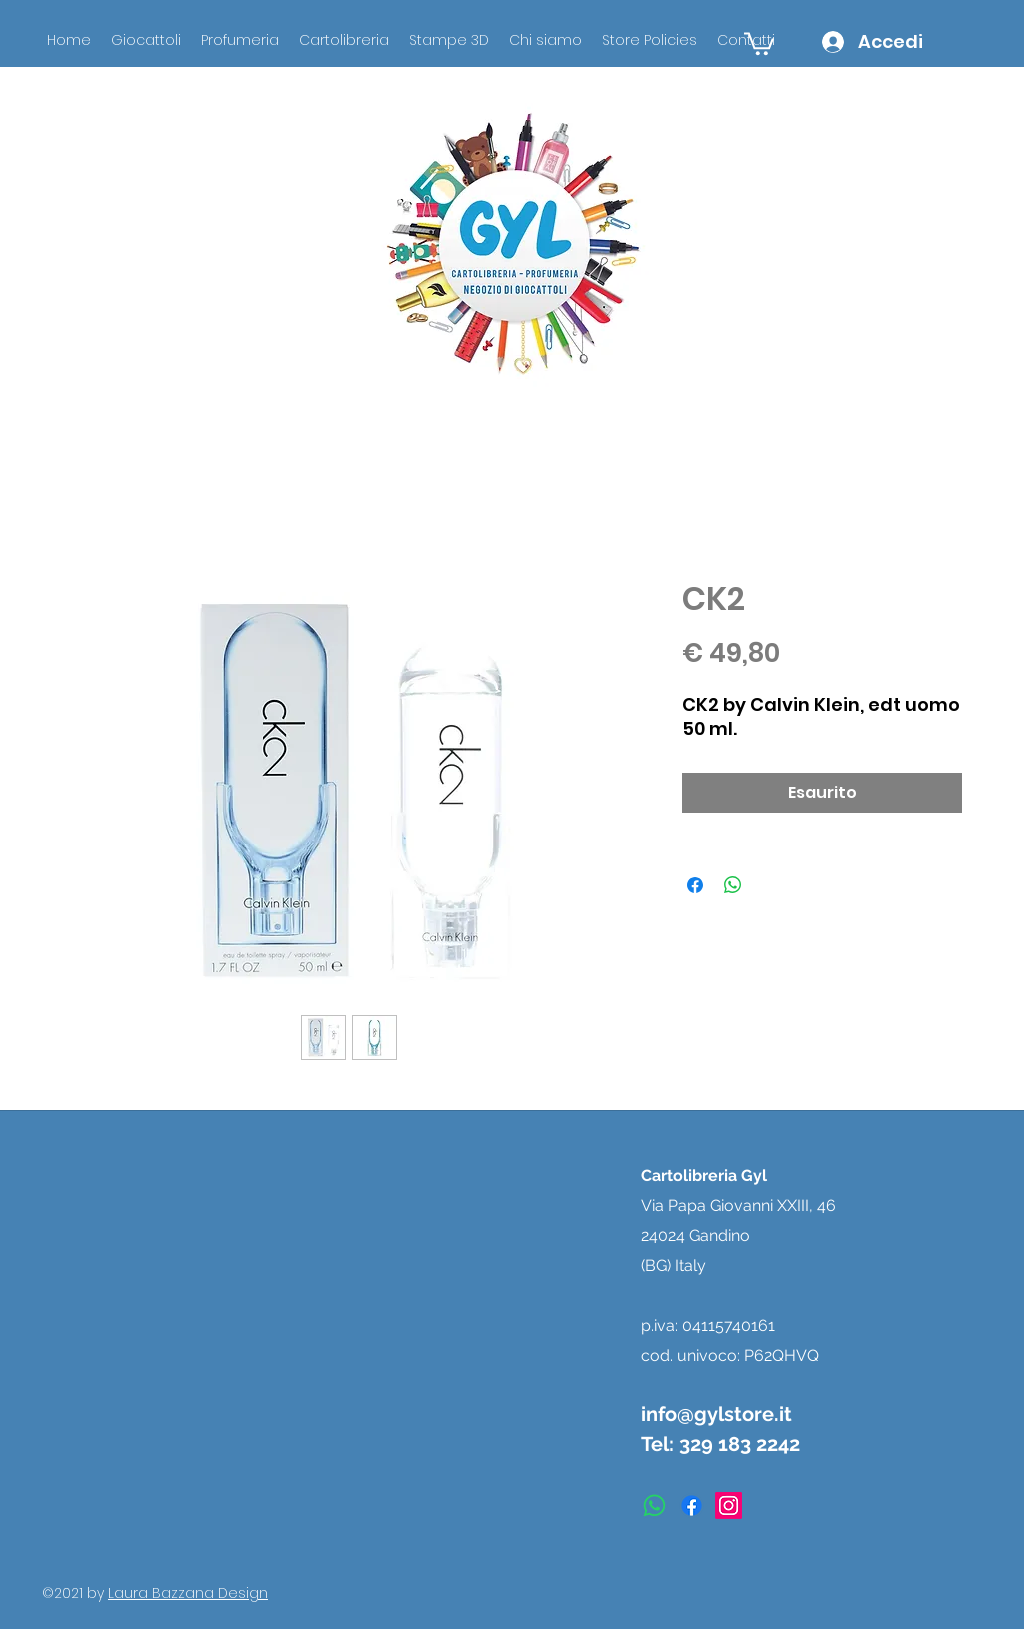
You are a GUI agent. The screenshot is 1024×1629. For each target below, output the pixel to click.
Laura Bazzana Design (188, 1593)
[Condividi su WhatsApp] (733, 885)
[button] (759, 42)
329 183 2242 (739, 1444)
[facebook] (691, 1505)
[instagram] (728, 1505)
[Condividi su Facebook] (695, 885)
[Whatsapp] (654, 1505)
